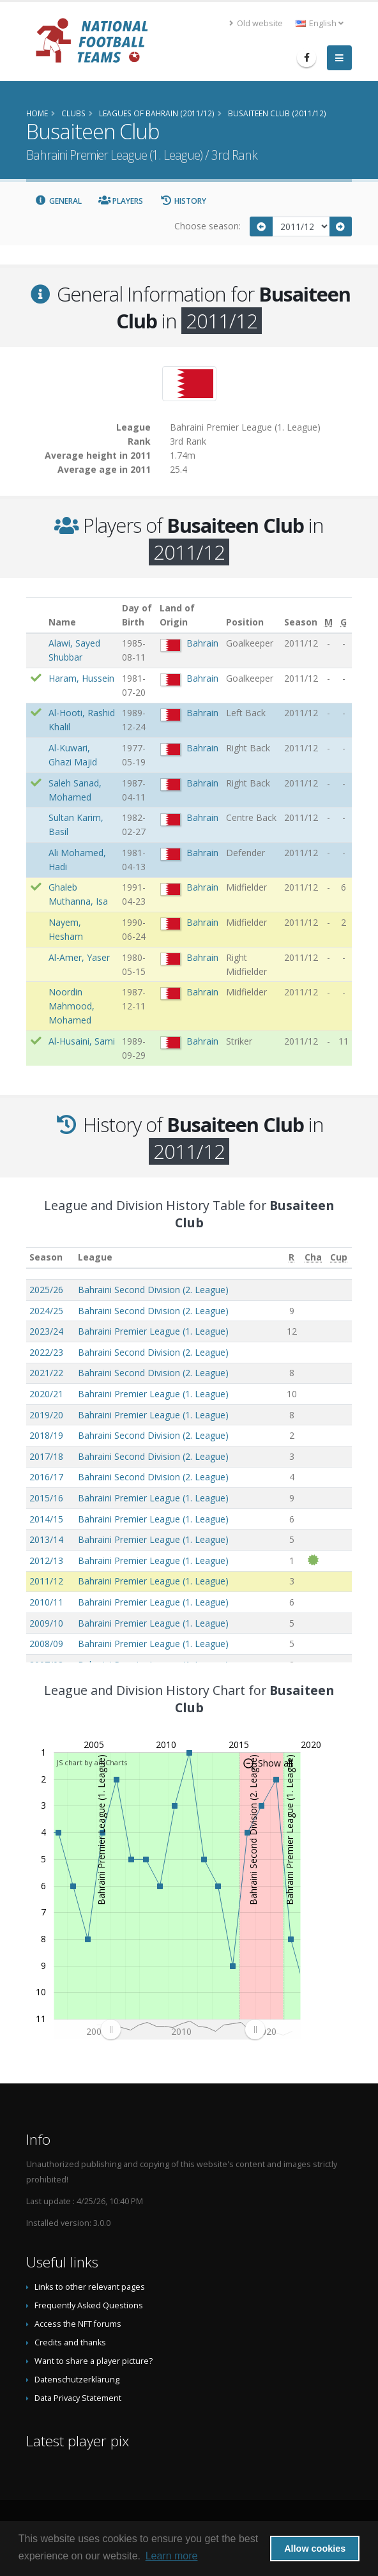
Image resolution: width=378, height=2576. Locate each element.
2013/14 (46, 1539)
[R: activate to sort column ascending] (292, 1257)
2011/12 (46, 1581)
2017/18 (46, 1456)
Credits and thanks (70, 2342)
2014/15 (46, 1519)
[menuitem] (182, 2029)
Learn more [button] (172, 2555)
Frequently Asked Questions (88, 2305)
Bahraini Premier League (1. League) (153, 1331)
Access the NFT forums (77, 2324)
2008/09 (46, 1643)
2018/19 (46, 1435)
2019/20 (46, 1415)
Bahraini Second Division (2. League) (153, 1290)
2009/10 (46, 1623)
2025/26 (46, 1290)
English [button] (320, 23)
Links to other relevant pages (89, 2286)
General (58, 200)
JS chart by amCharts (92, 1762)
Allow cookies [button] (314, 2548)
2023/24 (46, 1331)
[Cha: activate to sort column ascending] (313, 1257)
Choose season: (207, 226)
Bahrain (202, 643)
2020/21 (46, 1394)
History (183, 200)
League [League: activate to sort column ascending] (95, 1257)
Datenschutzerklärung (76, 2379)
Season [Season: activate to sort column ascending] (46, 1257)
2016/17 (46, 1477)
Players (121, 200)
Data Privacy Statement (77, 2398)
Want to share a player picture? (93, 2361)
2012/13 (46, 1560)
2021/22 (46, 1373)
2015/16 (46, 1498)
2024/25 (46, 1311)
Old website (256, 23)
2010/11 (46, 1602)
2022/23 (46, 1352)
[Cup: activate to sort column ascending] (339, 1257)
